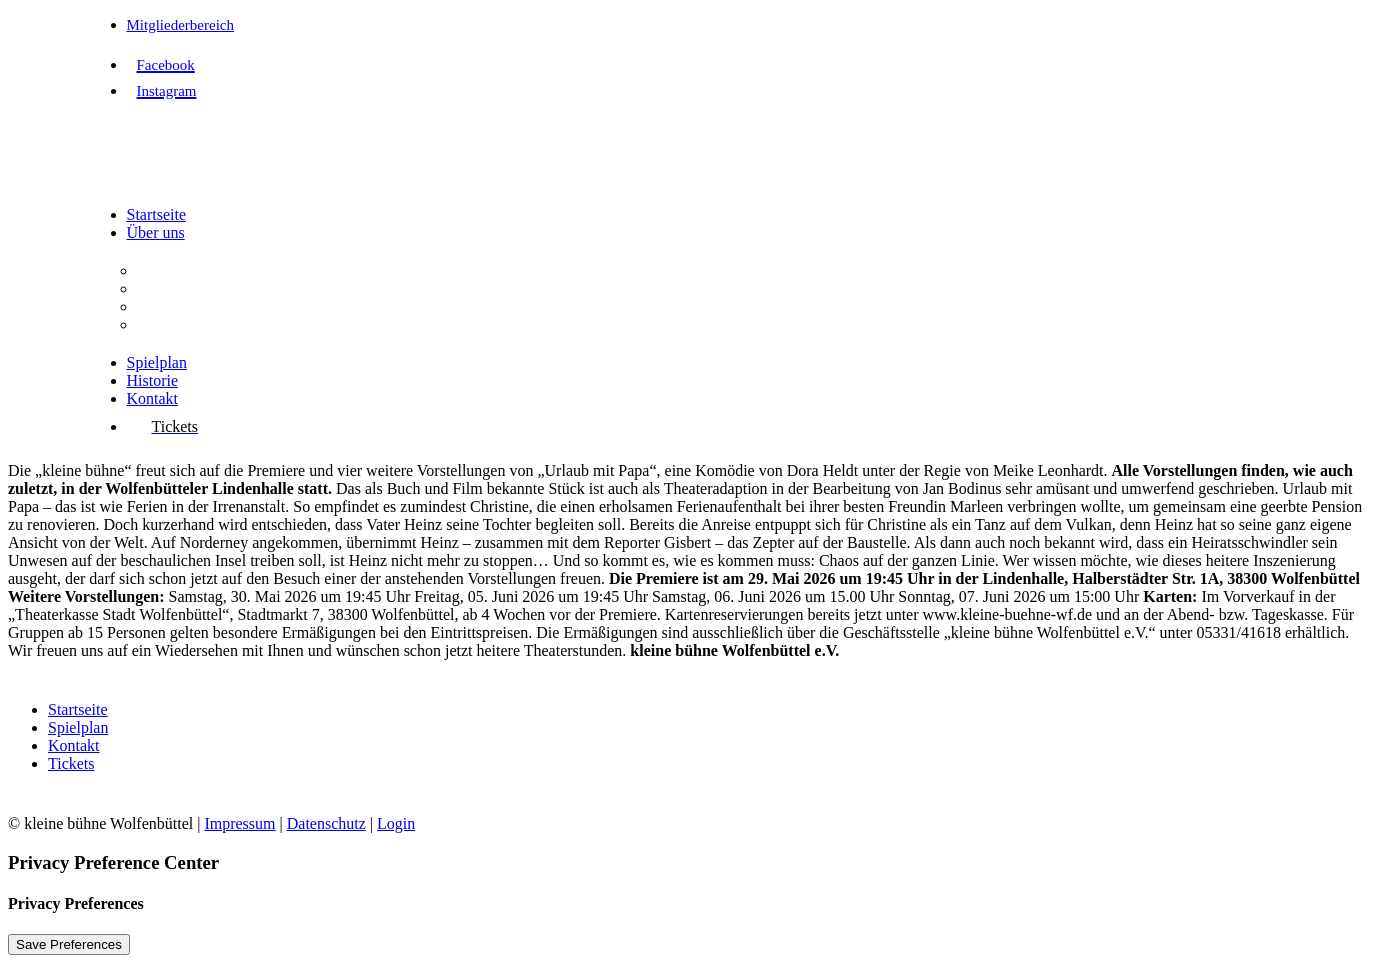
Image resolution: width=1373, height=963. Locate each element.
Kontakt (153, 398)
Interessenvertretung (202, 324)
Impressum (239, 823)
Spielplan (157, 362)
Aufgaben (168, 288)
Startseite (157, 214)
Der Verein (171, 270)
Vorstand (165, 306)
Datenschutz (326, 823)
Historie (153, 380)
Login (396, 823)
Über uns (156, 232)
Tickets (71, 763)
